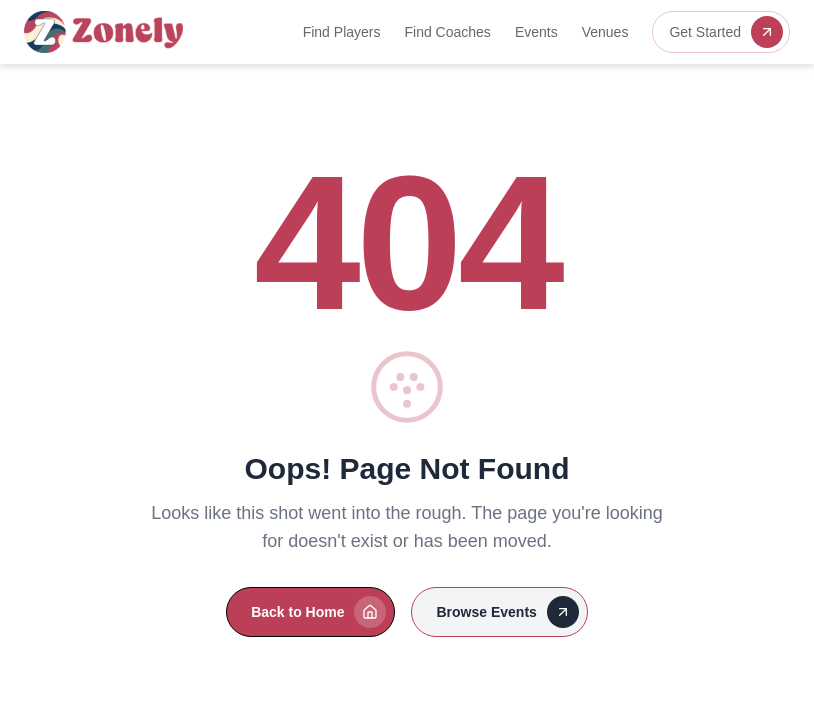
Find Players (342, 32)
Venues (605, 32)
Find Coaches (447, 32)
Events (536, 32)
